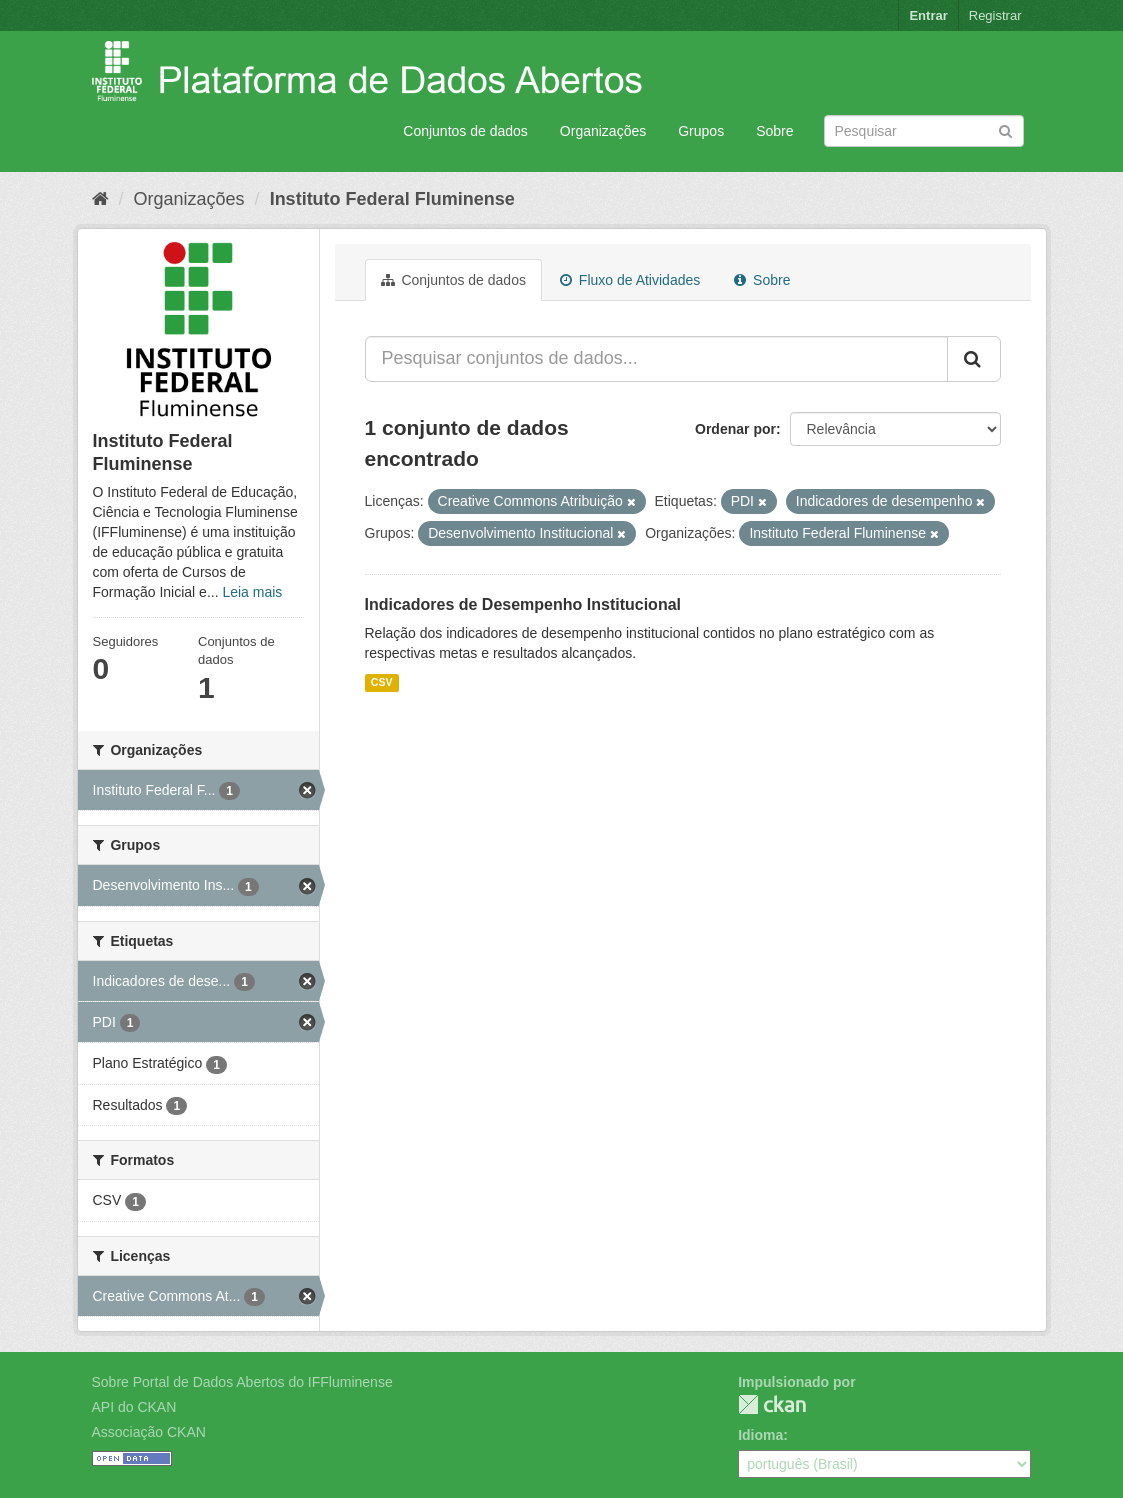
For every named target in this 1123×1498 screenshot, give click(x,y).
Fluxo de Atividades (630, 280)
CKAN (772, 1404)
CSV (382, 682)
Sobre (774, 131)
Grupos (701, 131)
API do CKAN (134, 1407)
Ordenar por (735, 429)
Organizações (603, 131)
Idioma (760, 1435)
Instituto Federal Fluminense (392, 199)
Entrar (928, 15)
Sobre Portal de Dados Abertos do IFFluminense (242, 1382)
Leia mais (252, 592)
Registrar (995, 15)
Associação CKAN (149, 1432)
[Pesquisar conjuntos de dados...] (656, 359)
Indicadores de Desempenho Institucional (523, 604)
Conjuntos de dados (465, 131)
